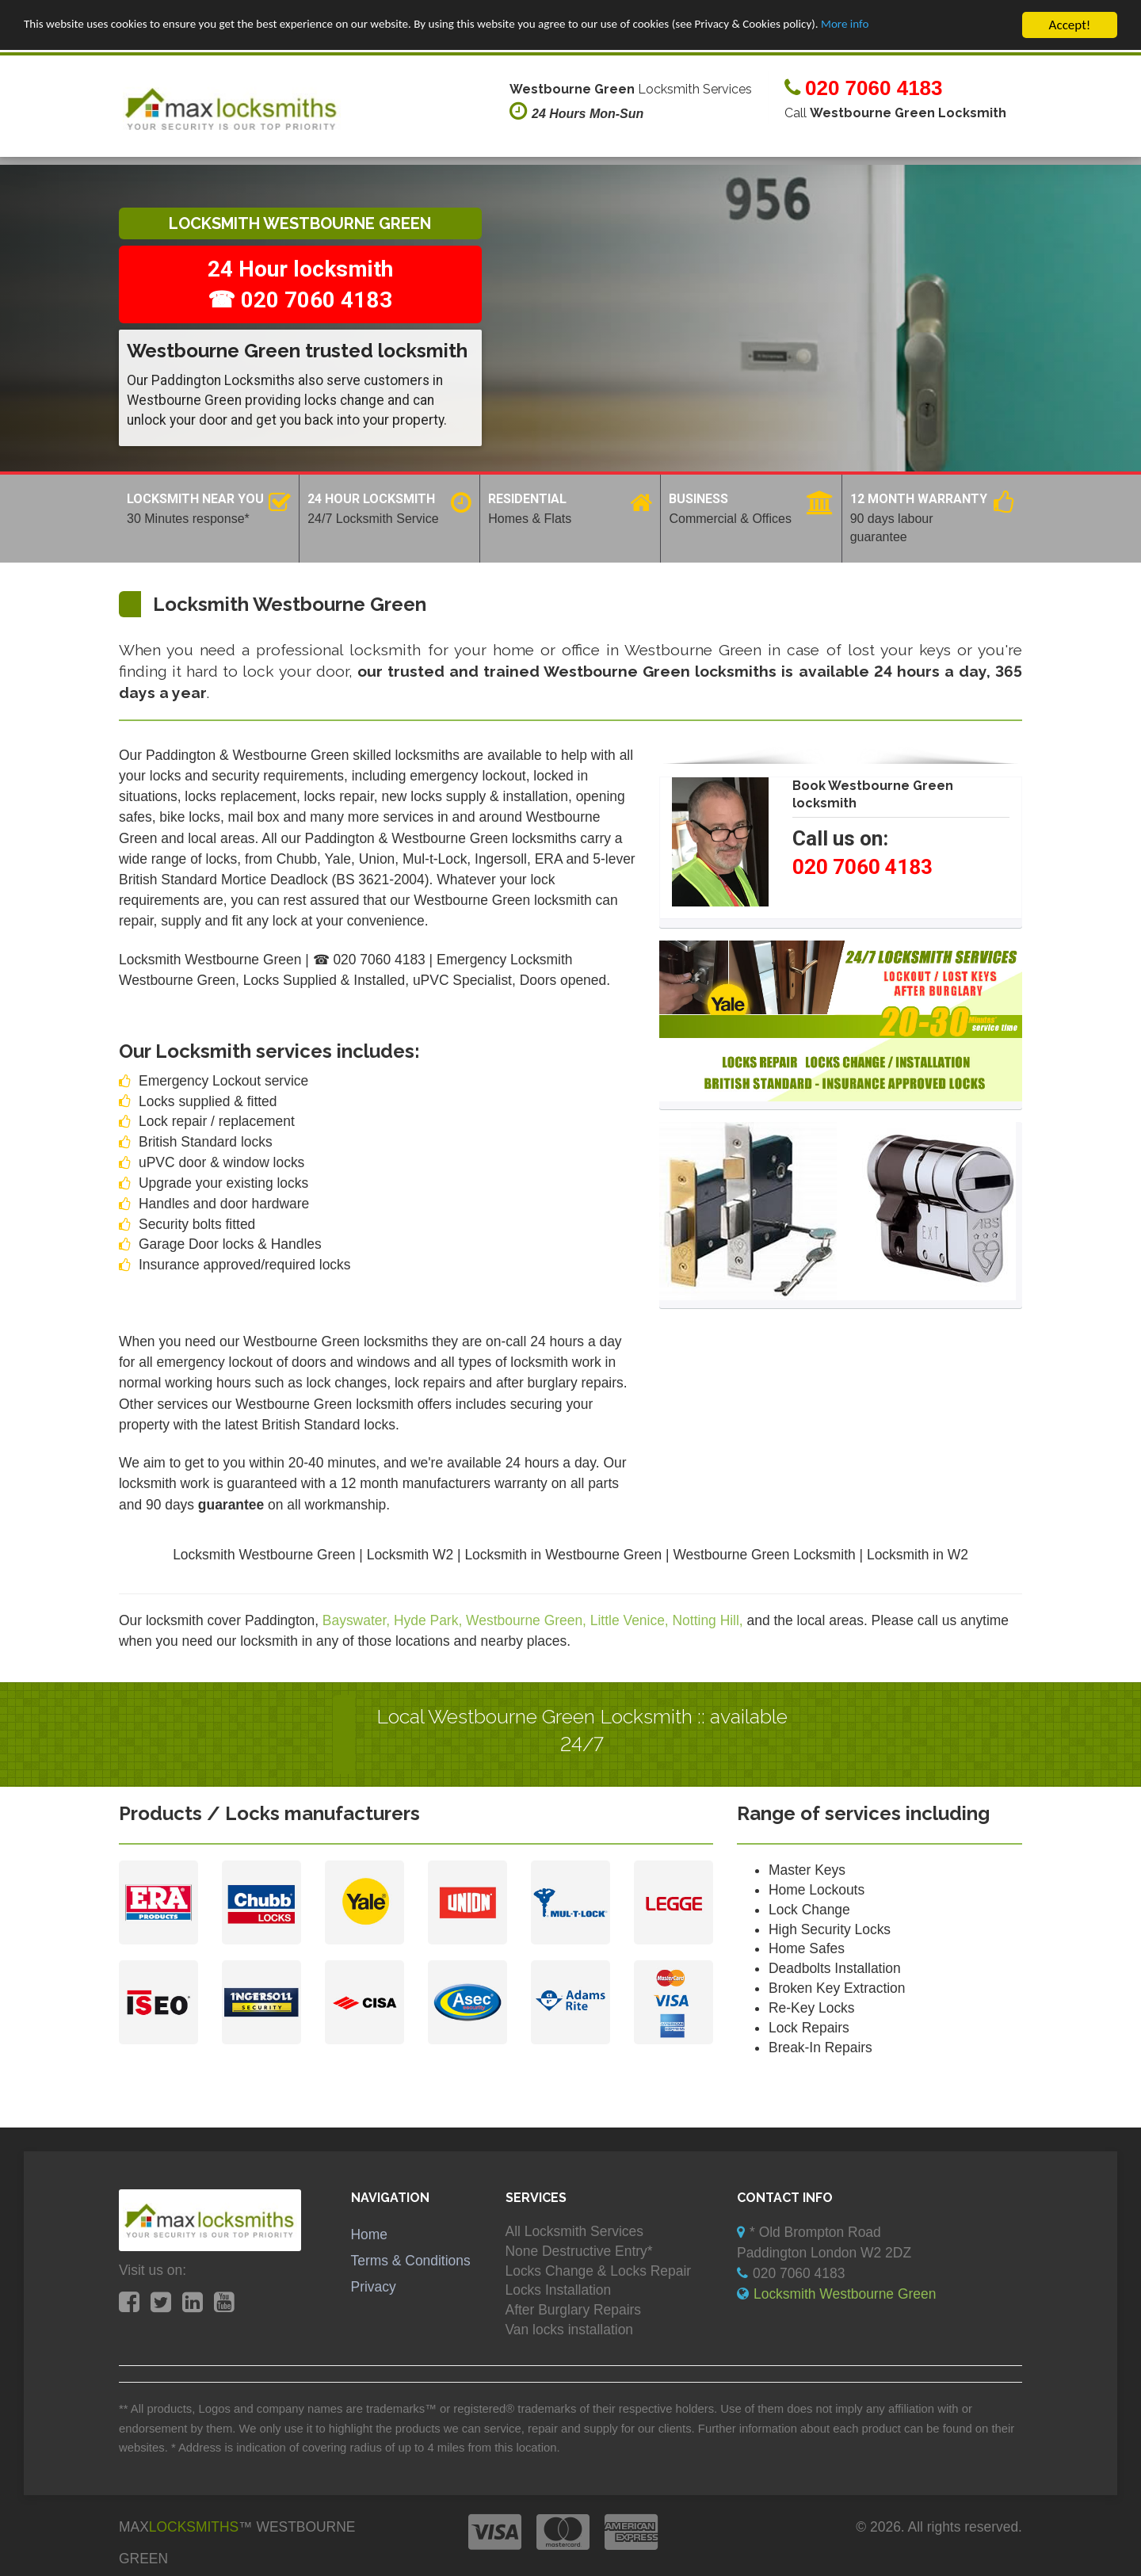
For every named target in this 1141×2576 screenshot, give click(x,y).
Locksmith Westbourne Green (845, 2294)
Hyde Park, (430, 1620)
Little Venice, (631, 1620)
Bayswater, (358, 1620)
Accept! (1070, 25)
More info (949, 25)
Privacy (373, 2287)
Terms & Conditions (411, 2261)
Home (369, 2234)
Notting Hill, (710, 1620)
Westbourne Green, (528, 1620)
